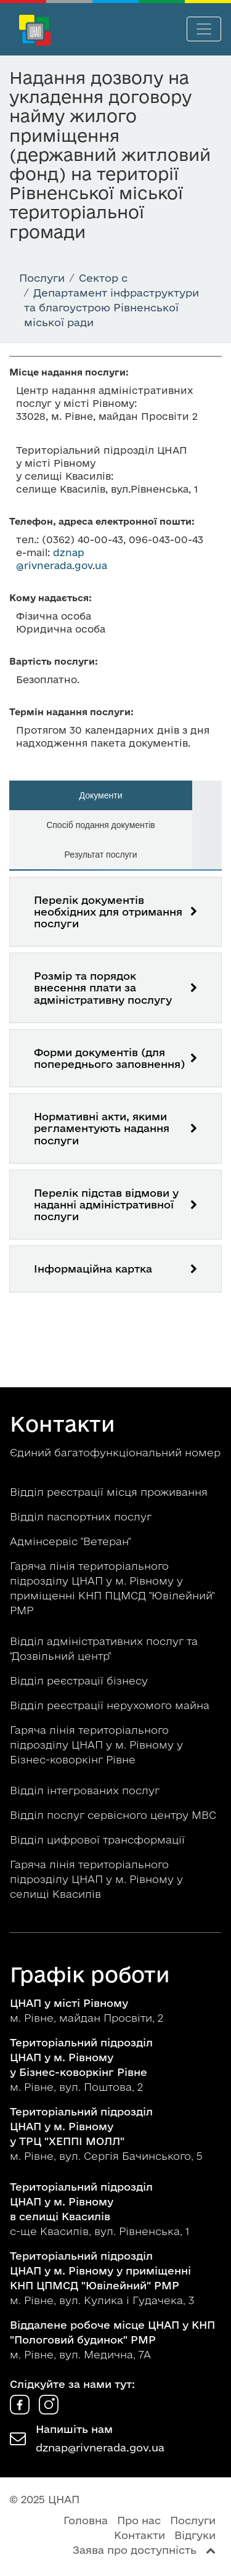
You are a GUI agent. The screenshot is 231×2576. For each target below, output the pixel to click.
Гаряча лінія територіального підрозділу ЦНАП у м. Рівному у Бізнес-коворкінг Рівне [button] (96, 1744)
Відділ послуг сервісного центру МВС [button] (114, 1815)
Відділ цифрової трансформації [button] (99, 1839)
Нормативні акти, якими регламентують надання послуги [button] (101, 1128)
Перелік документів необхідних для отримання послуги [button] (108, 911)
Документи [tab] (101, 795)
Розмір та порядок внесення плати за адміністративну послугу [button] (103, 987)
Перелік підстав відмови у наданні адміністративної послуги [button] (106, 1204)
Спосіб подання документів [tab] (100, 825)
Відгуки (195, 2535)
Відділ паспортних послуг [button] (82, 1516)
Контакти (139, 2535)
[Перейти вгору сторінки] (211, 2550)
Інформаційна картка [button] (93, 1268)
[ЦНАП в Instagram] (49, 2410)
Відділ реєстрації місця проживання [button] (110, 1492)
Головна (85, 2520)
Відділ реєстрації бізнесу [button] (80, 1680)
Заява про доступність (135, 2550)
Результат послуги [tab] (100, 854)
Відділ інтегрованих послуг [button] (86, 1790)
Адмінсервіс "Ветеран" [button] (72, 1541)
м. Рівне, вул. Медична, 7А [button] (112, 2339)
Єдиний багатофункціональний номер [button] (115, 1452)
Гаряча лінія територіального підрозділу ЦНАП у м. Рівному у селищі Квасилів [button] (96, 1879)
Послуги (193, 2520)
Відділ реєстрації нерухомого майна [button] (111, 1705)
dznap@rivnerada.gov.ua (100, 2447)
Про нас (139, 2520)
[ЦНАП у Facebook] (21, 2410)
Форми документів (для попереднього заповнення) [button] (109, 1058)
